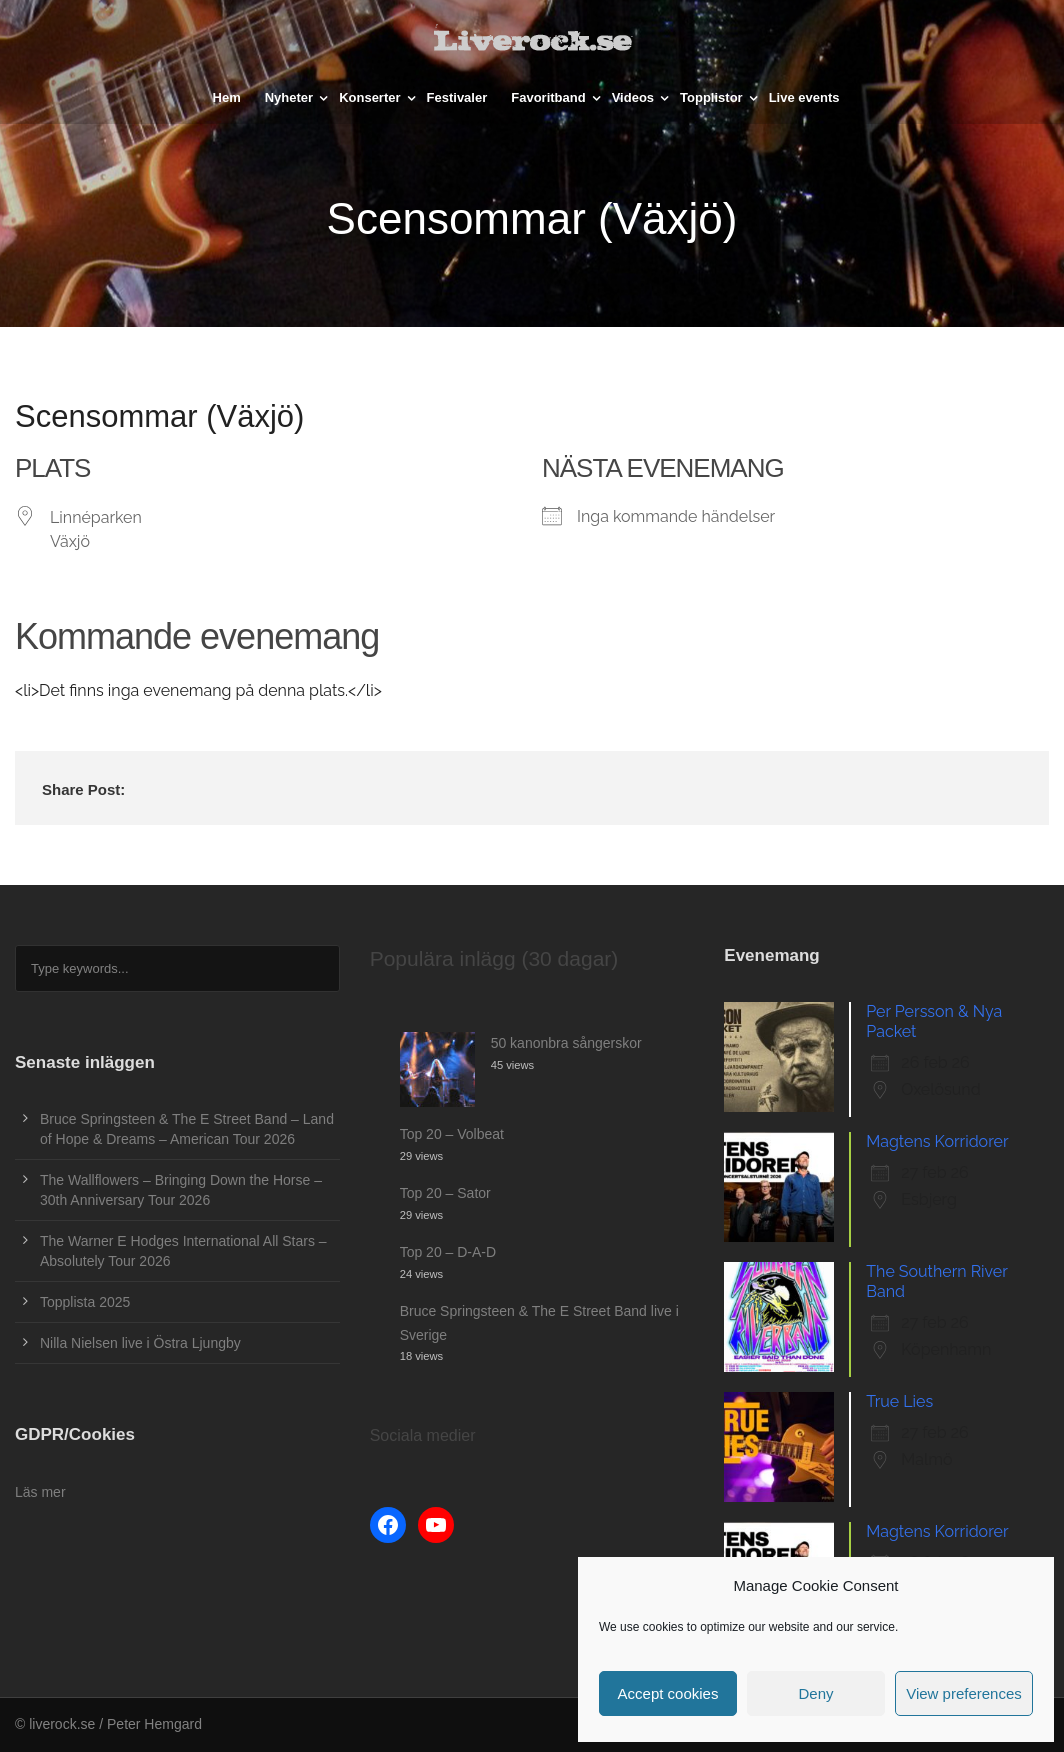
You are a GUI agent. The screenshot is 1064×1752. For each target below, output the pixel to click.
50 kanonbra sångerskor (566, 1043)
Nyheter (289, 97)
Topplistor (711, 97)
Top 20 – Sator (445, 1193)
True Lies (899, 1401)
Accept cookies (668, 1693)
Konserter (369, 97)
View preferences (964, 1693)
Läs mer (40, 1492)
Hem (227, 97)
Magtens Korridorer (937, 1141)
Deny (815, 1693)
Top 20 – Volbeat (452, 1134)
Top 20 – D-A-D (448, 1252)
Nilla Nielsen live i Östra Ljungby (140, 1343)
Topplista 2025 (85, 1302)
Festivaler (457, 97)
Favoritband (548, 97)
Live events (804, 97)
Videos (633, 97)
